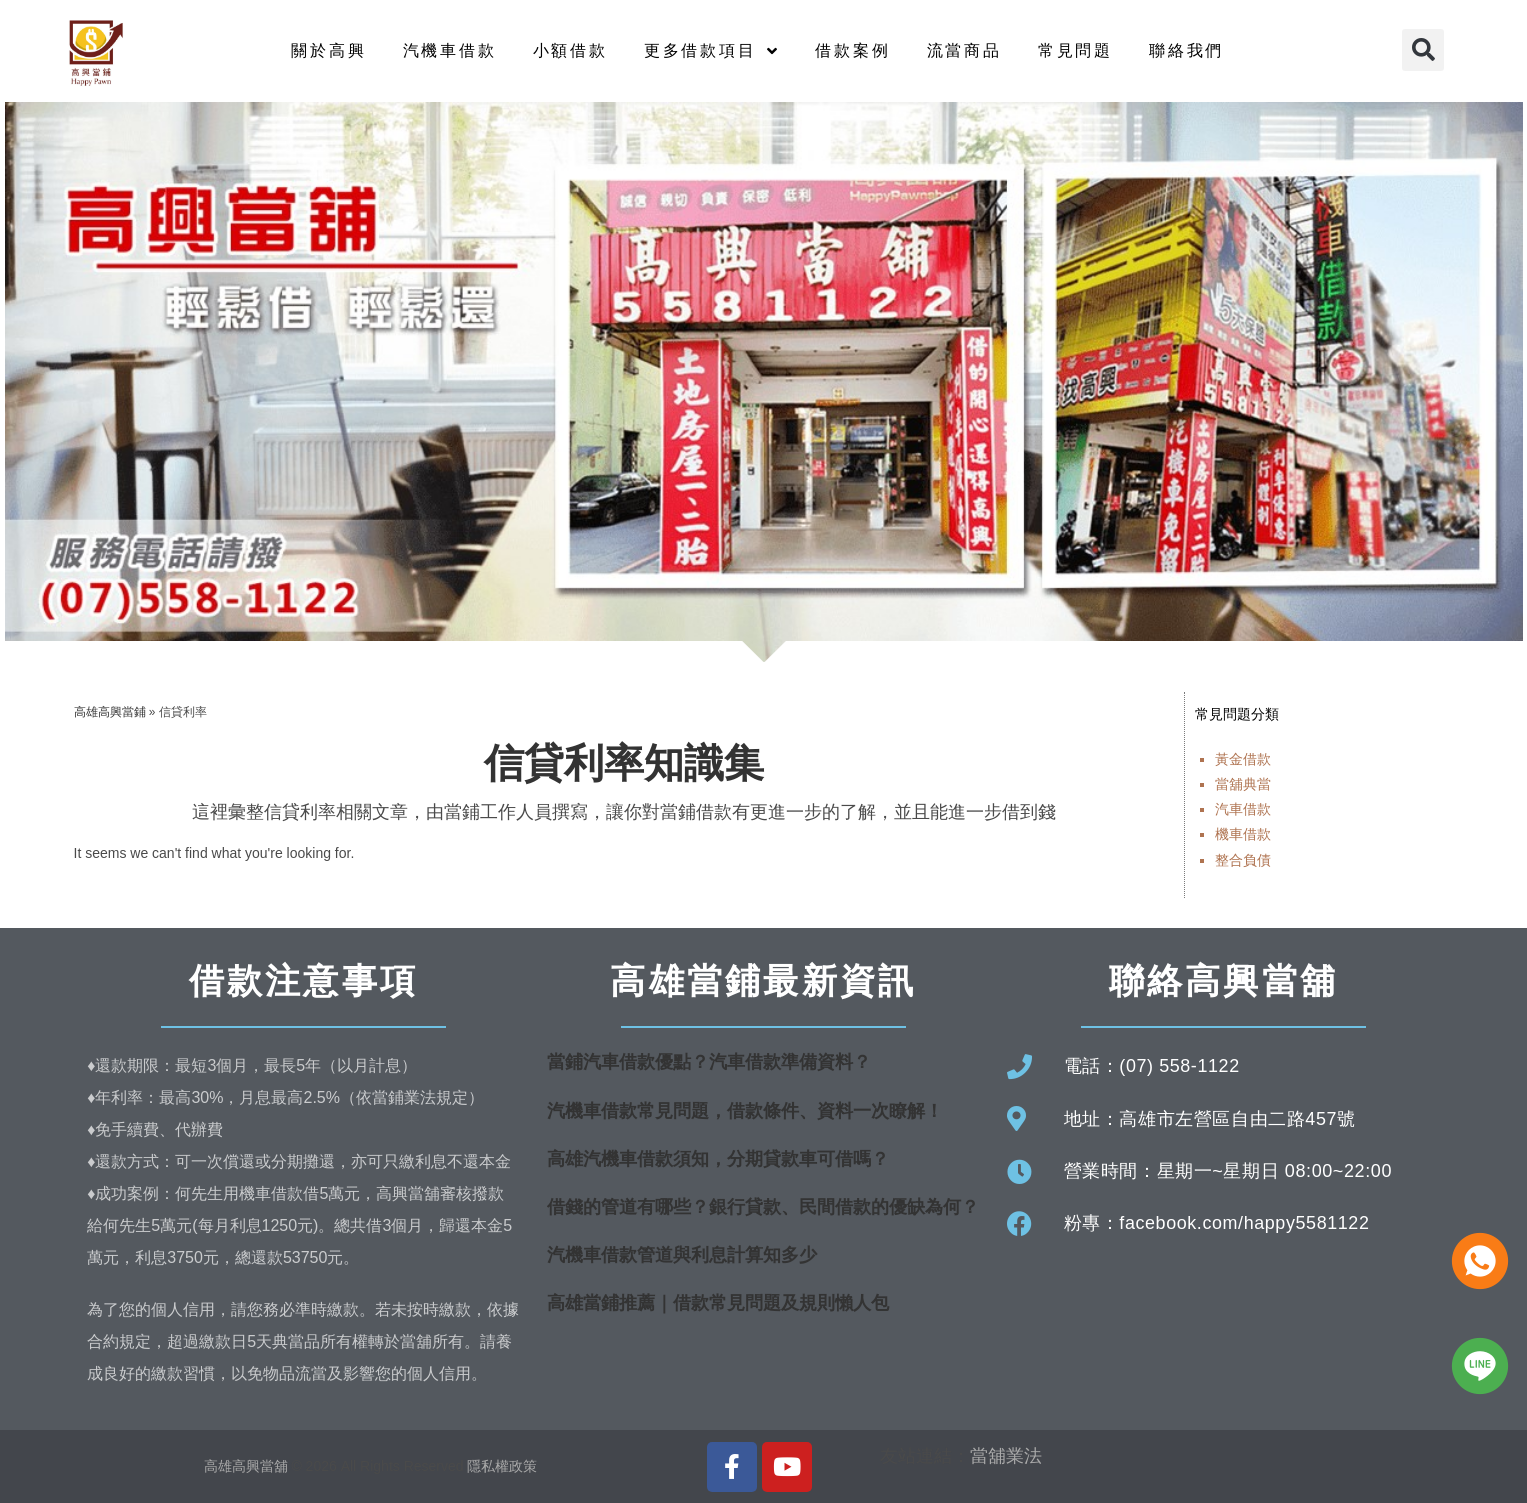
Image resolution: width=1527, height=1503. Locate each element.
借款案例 (852, 50)
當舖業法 (1006, 1456)
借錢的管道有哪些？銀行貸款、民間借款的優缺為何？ (763, 1207)
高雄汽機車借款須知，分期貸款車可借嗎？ (718, 1159)
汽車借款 (1243, 809)
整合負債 (1243, 860)
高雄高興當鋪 (110, 712)
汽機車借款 (450, 50)
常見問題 (1075, 50)
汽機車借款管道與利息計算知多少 (682, 1255)
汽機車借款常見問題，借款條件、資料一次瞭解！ (745, 1111)
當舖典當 (1243, 784)
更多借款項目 (712, 51)
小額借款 (570, 50)
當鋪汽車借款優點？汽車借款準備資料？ (709, 1062)
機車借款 (1243, 834)
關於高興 (328, 50)
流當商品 (964, 50)
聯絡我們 (1186, 50)
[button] (1423, 50)
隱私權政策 (502, 1466)
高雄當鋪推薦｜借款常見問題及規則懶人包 (718, 1303)
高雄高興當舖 (248, 1466)
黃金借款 (1243, 759)
